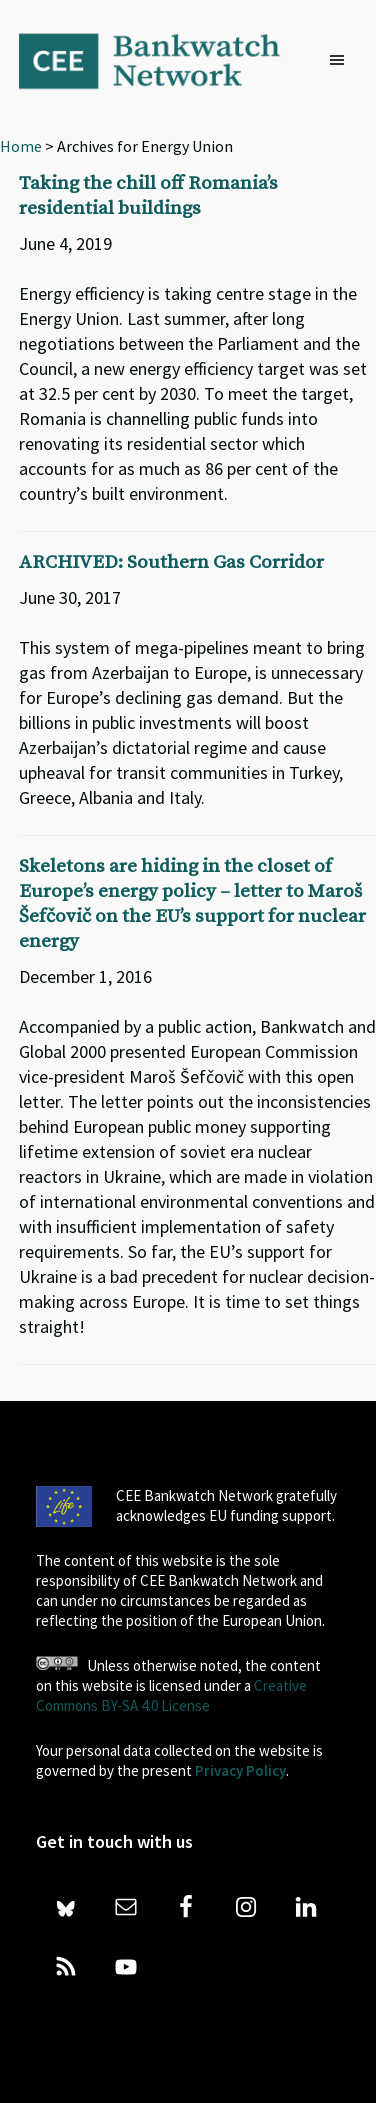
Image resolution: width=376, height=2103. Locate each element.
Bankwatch (163, 60)
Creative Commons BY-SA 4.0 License (171, 1695)
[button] (342, 61)
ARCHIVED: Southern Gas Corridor (171, 562)
